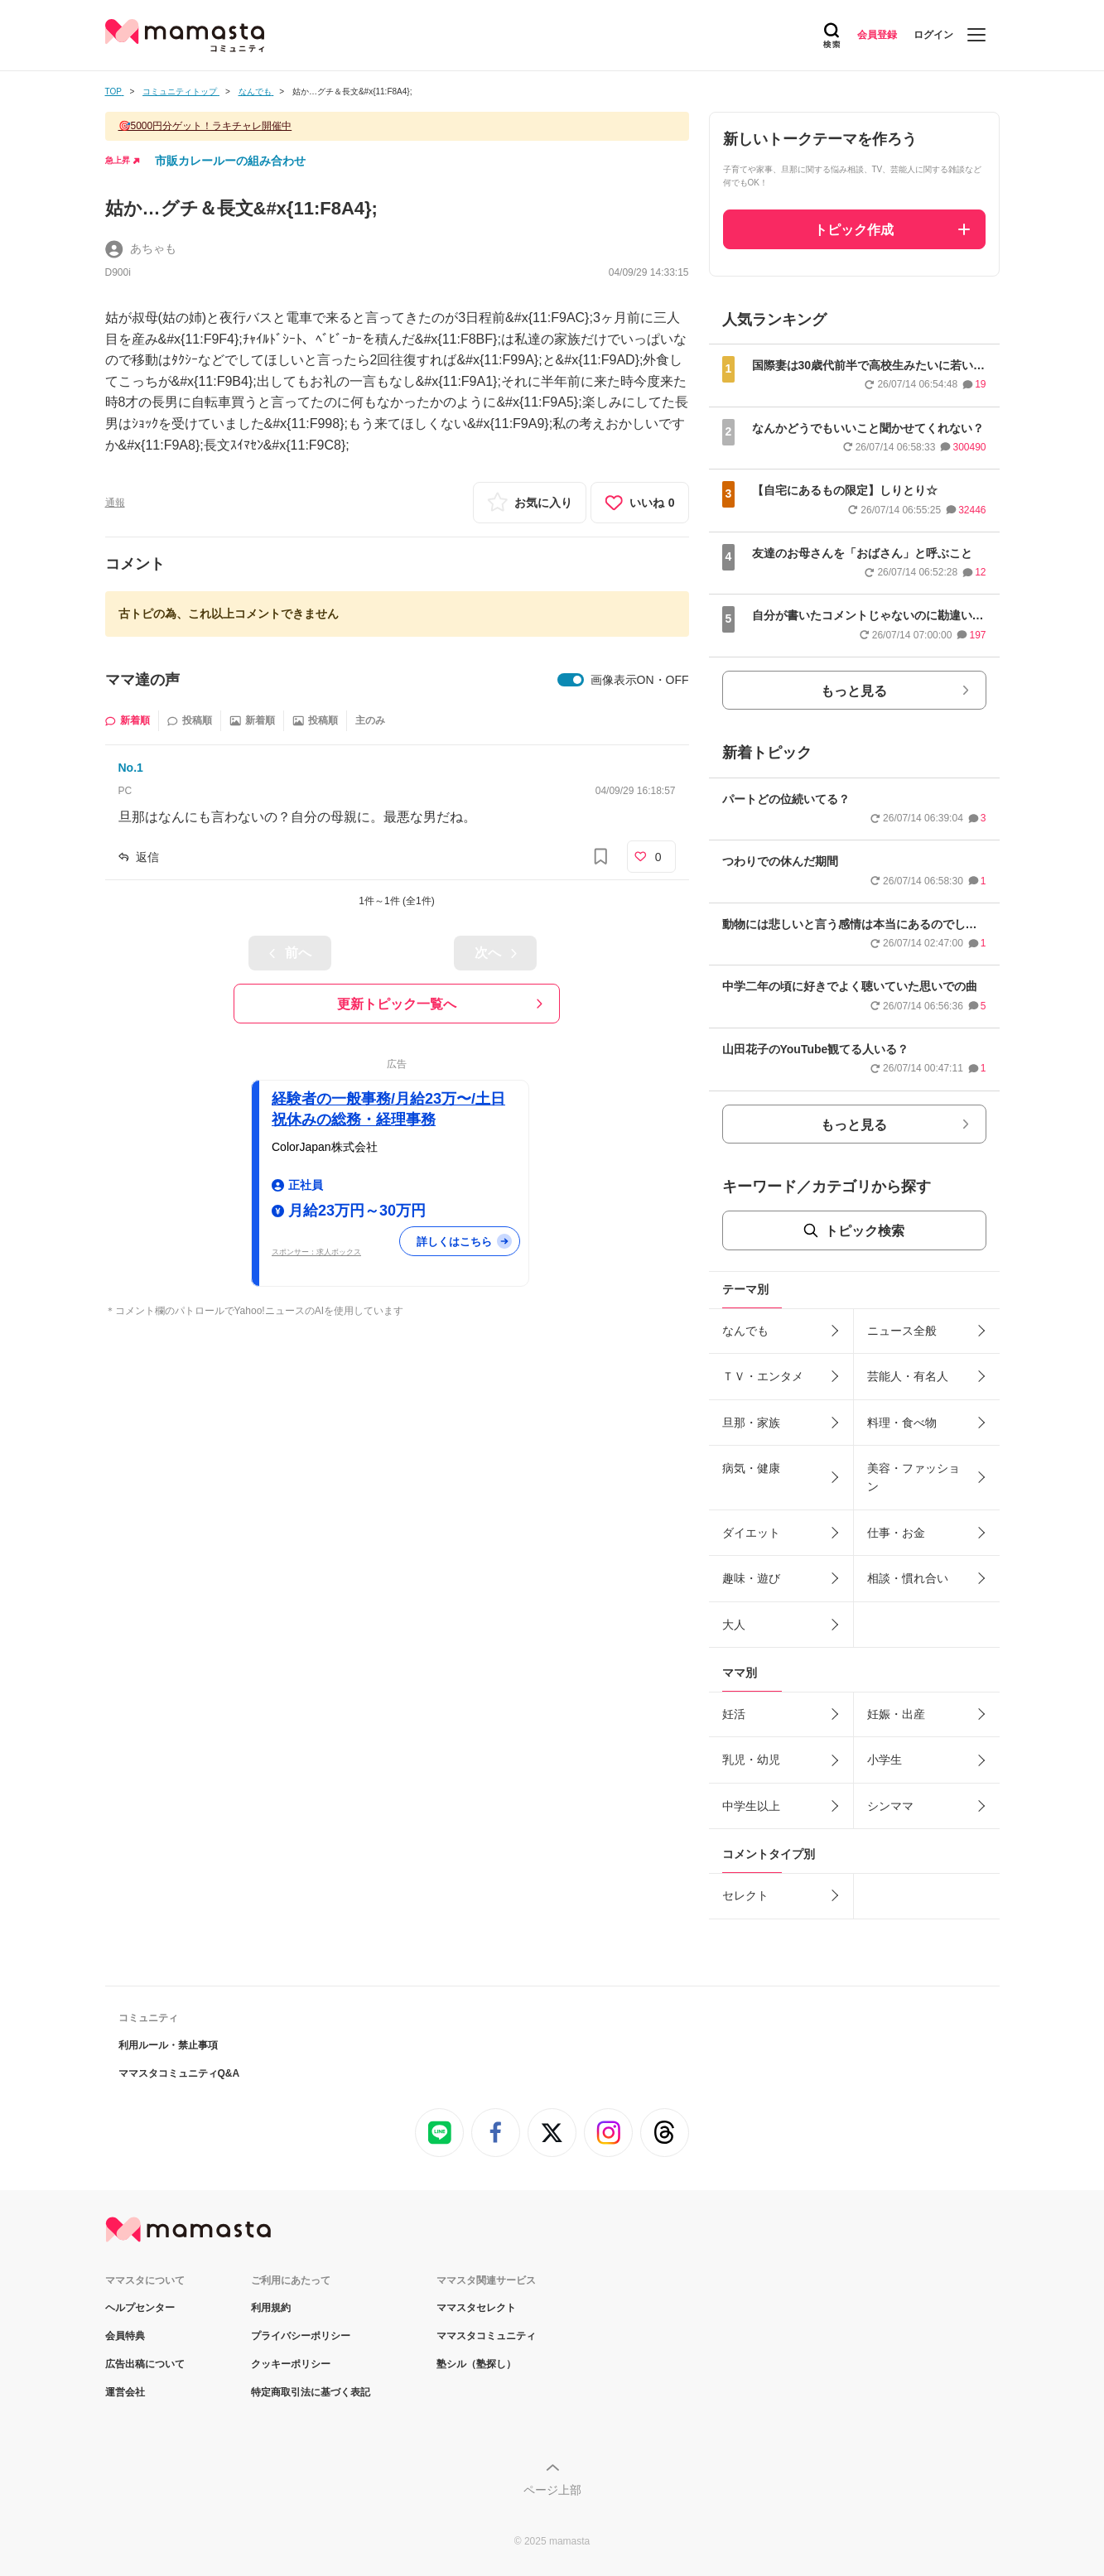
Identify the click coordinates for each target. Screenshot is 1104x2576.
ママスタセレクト (476, 2308)
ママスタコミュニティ (486, 2336)
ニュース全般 (902, 1330)
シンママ (890, 1806)
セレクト (745, 1895)
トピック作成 (854, 230)
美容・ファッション (913, 1477)
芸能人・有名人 (907, 1376)
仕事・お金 (896, 1532)
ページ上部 (552, 2490)
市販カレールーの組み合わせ (230, 160)
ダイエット (751, 1532)
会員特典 (125, 2336)
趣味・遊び (751, 1578)
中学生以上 (751, 1806)
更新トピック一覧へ (396, 1004)
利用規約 (271, 2308)
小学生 (884, 1759)
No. (130, 767)
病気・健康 (751, 1468)
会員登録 (877, 35)
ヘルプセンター (140, 2308)
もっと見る (854, 691)
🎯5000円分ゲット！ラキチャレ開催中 (205, 126)
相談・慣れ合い (907, 1578)
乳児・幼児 (751, 1759)
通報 (115, 502)
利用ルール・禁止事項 (168, 2045)
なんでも (745, 1330)
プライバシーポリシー (300, 2336)
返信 (147, 857)
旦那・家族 (751, 1422)
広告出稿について (145, 2364)
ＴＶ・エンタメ (762, 1376)
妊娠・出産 (896, 1714)
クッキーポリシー (290, 2364)
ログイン (933, 35)
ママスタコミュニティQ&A (179, 2073)
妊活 (733, 1714)
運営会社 (125, 2392)
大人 (733, 1624)
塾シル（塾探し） (476, 2364)
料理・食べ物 (902, 1422)
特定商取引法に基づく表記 (310, 2392)
